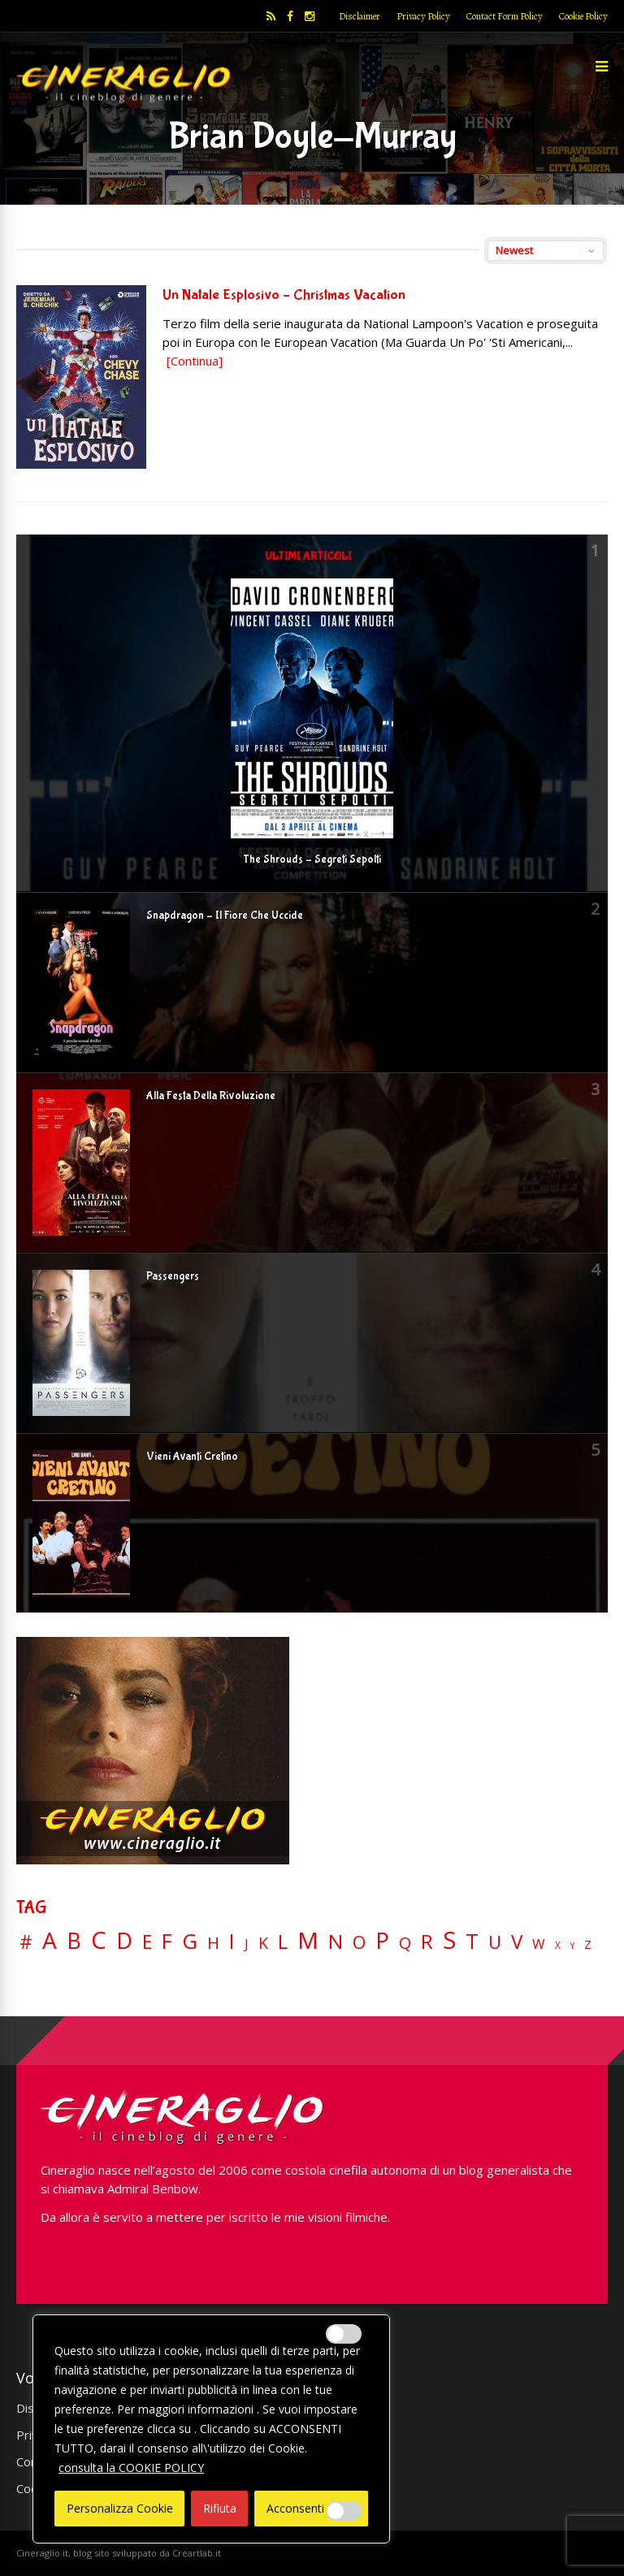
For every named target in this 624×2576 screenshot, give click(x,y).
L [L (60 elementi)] (283, 1941)
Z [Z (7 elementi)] (588, 1944)
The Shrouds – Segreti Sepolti (312, 859)
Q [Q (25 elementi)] (405, 1942)
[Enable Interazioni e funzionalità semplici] (344, 2334)
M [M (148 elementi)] (307, 1940)
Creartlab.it (196, 2553)
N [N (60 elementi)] (335, 1941)
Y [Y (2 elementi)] (572, 1946)
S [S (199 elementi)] (449, 1940)
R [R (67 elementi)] (427, 1942)
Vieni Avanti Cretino (192, 1456)
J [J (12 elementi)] (247, 1943)
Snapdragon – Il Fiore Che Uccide (224, 915)
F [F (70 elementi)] (167, 1942)
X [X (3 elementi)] (558, 1945)
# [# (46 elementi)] (26, 1942)
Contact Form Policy (504, 16)
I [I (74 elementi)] (232, 1941)
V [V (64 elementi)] (516, 1941)
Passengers (172, 1276)
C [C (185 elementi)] (98, 1940)
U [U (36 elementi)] (494, 1942)
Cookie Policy (583, 16)
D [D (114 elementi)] (124, 1941)
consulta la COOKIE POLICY (131, 2467)
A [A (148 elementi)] (49, 1940)
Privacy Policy (423, 16)
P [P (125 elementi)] (382, 1940)
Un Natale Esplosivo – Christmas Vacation (283, 295)
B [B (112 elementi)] (74, 1941)
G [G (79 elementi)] (189, 1941)
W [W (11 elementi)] (538, 1944)
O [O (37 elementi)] (359, 1942)
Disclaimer (359, 16)
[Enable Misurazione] (344, 2511)
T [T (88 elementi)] (472, 1941)
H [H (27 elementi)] (213, 1942)
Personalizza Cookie (120, 2508)
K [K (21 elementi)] (263, 1942)
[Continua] (195, 361)
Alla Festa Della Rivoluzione (210, 1095)
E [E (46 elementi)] (147, 1942)
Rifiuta (219, 2508)
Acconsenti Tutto (311, 2508)
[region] (211, 2429)
